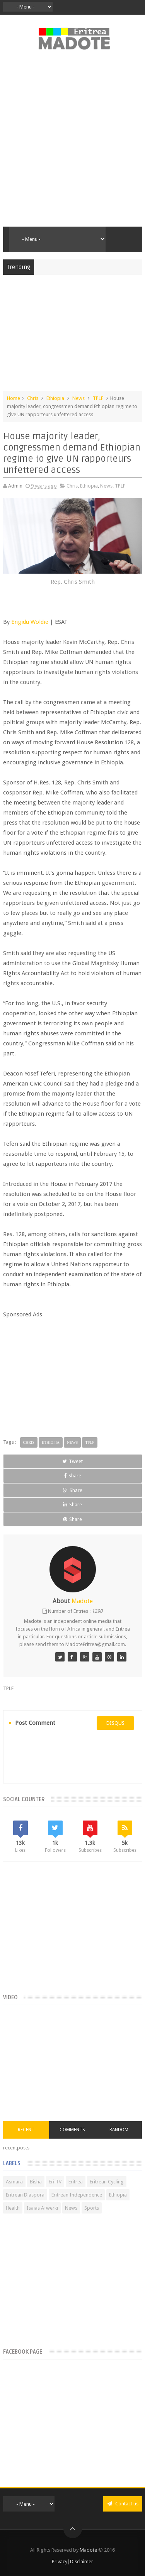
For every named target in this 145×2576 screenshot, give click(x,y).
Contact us (122, 2504)
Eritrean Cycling (107, 2182)
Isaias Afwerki (42, 2208)
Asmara (14, 2182)
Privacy (59, 2561)
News (78, 398)
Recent (26, 2129)
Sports (91, 2208)
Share (72, 1476)
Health (13, 2208)
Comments (72, 2129)
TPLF (98, 398)
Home (13, 398)
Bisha (36, 2182)
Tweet (72, 1461)
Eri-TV (55, 2182)
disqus (115, 1723)
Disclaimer (81, 2561)
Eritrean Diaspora (25, 2195)
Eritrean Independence (76, 2195)
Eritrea (75, 2182)
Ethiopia (55, 398)
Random (118, 2129)
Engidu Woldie (29, 621)
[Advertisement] (72, 142)
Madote (89, 2550)
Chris (32, 398)
